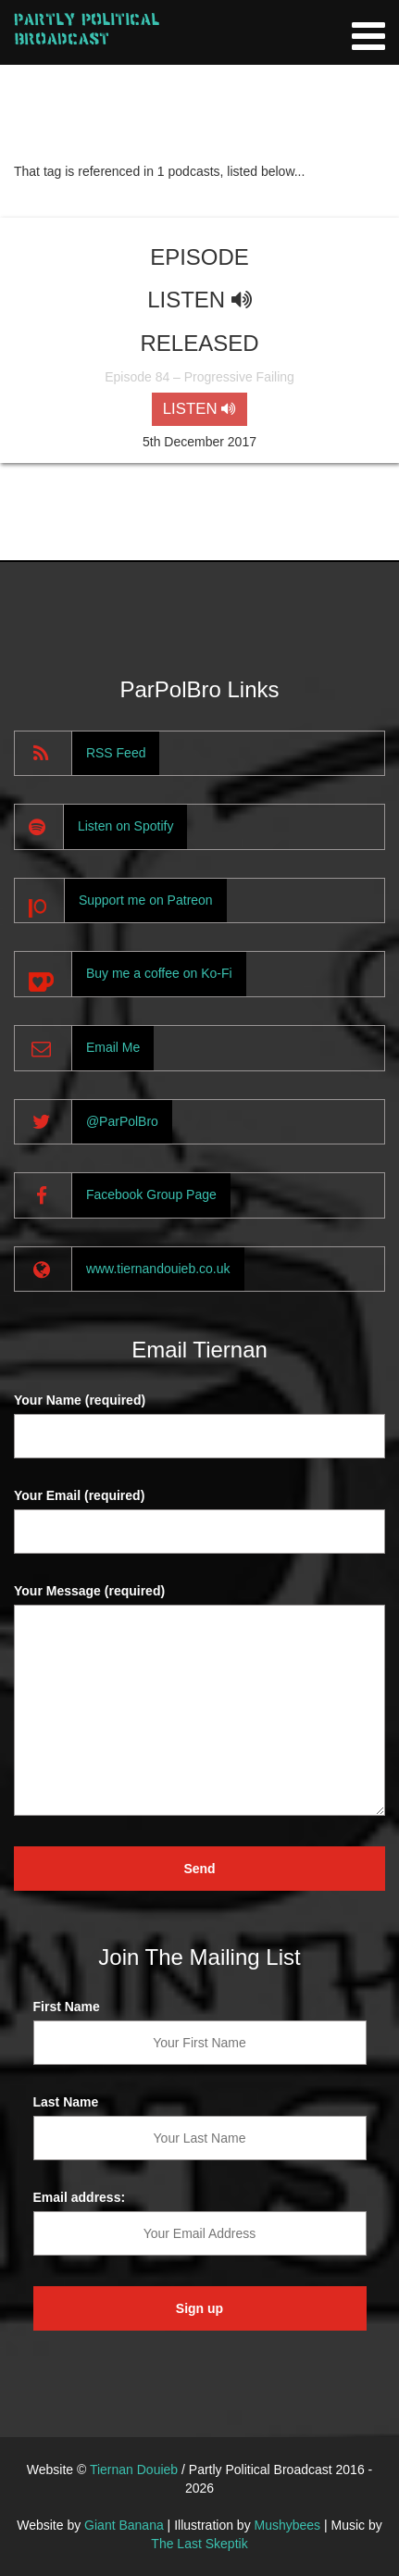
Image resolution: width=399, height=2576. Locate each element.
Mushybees (288, 2525)
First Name (66, 2006)
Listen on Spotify (126, 826)
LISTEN (199, 409)
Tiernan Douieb (134, 2469)
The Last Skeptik (199, 2543)
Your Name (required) (79, 1400)
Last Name (66, 2102)
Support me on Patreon (146, 900)
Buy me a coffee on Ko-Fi (159, 973)
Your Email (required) (79, 1495)
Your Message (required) (89, 1590)
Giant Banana (124, 2525)
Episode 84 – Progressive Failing (199, 376)
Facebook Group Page (151, 1194)
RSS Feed (116, 752)
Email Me (113, 1047)
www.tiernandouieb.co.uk (158, 1268)
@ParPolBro (122, 1121)
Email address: (79, 2197)
